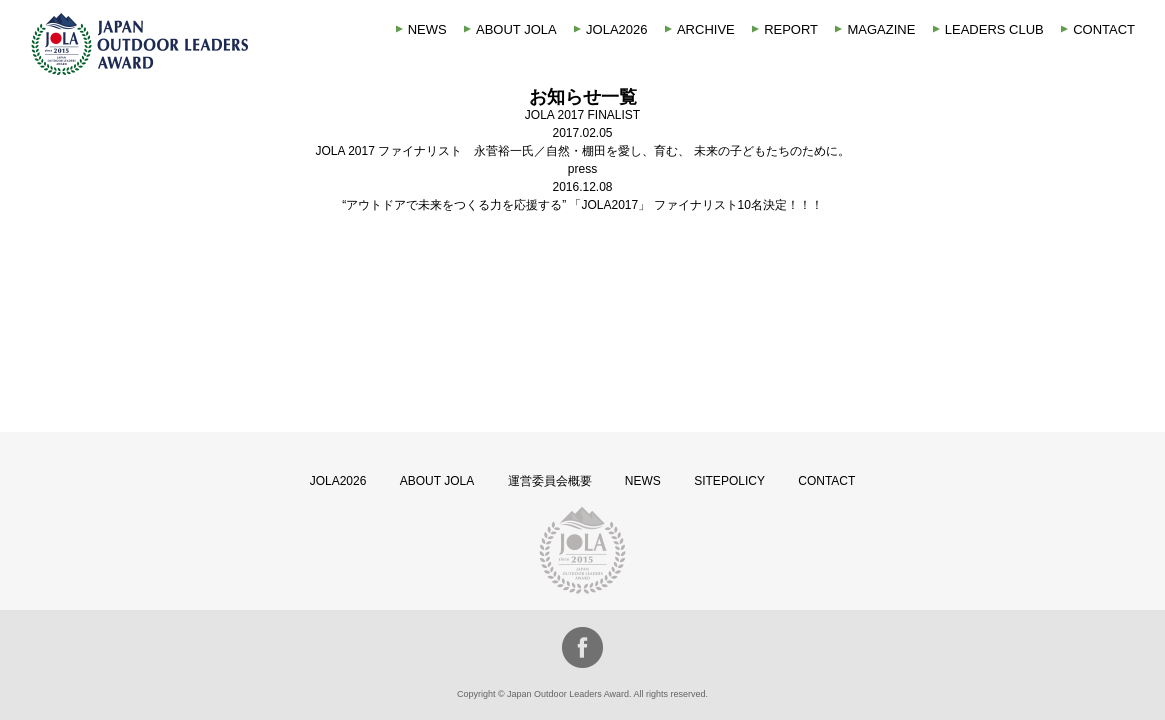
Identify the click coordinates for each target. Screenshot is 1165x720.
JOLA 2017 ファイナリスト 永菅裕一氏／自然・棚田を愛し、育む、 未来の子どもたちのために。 (582, 151)
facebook (582, 647)
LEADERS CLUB (994, 29)
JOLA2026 (616, 29)
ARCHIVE (706, 29)
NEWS (427, 29)
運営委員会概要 (550, 481)
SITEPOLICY (729, 481)
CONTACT (1104, 29)
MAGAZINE (881, 29)
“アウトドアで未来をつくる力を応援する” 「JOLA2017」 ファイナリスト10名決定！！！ (582, 205)
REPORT (791, 29)
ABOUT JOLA (516, 29)
